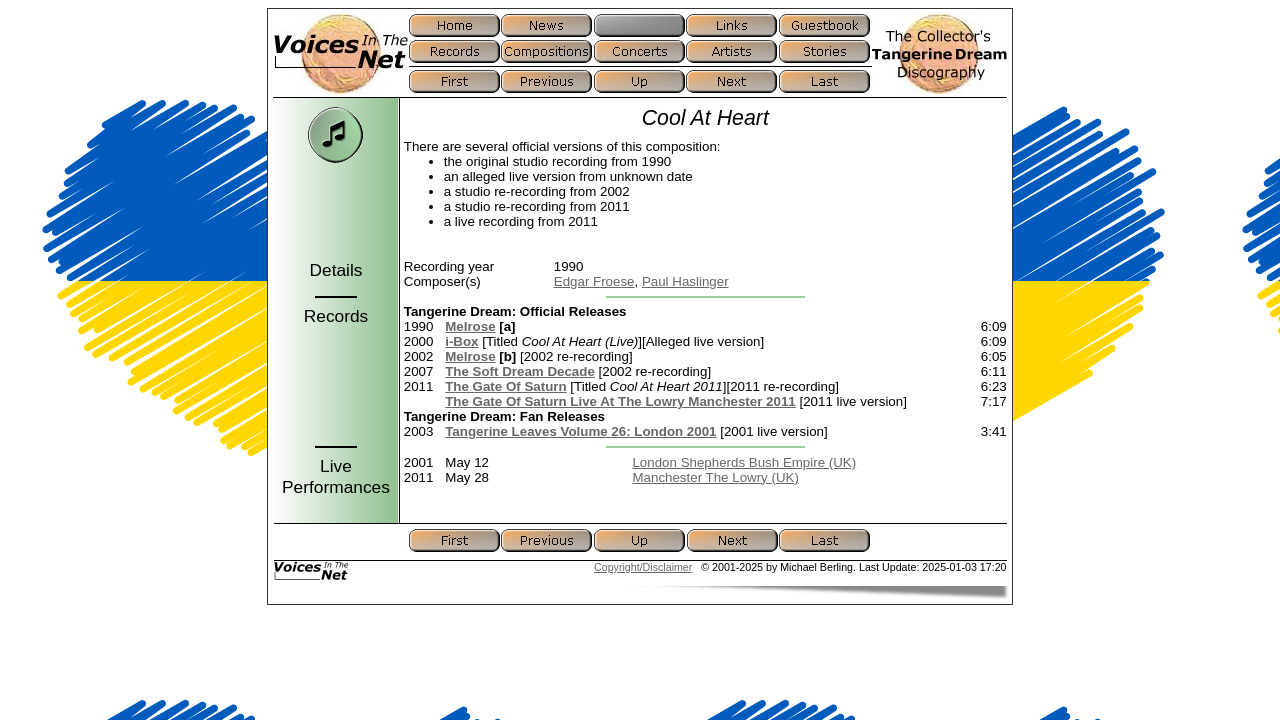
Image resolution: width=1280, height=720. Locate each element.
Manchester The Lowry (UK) (715, 477)
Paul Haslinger (685, 281)
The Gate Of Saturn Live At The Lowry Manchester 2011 (620, 401)
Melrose (470, 326)
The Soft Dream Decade (520, 371)
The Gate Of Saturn (505, 386)
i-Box (461, 341)
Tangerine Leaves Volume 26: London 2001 (580, 431)
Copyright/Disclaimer (643, 567)
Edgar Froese (594, 281)
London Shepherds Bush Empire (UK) (744, 462)
